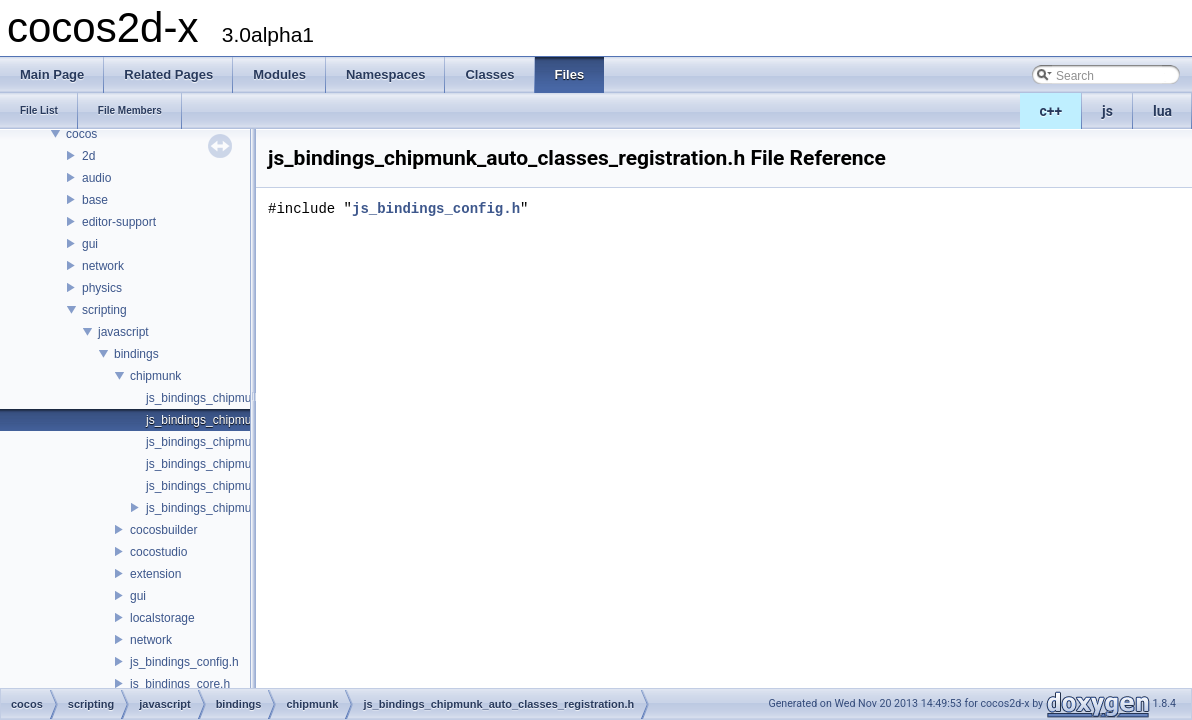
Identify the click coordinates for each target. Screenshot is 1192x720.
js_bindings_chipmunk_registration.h (243, 508)
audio (96, 178)
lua (1162, 111)
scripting (104, 310)
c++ (1051, 111)
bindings (136, 354)
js (1107, 111)
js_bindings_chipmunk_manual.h (233, 486)
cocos (81, 134)
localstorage (162, 618)
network (103, 266)
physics (102, 288)
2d (88, 156)
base (95, 200)
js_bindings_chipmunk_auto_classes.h (248, 398)
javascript (123, 332)
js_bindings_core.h (180, 684)
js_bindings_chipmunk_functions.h (237, 442)
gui (90, 244)
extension (155, 574)
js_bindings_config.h (184, 662)
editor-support (119, 222)
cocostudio (158, 552)
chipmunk (155, 376)
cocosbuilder (163, 530)
